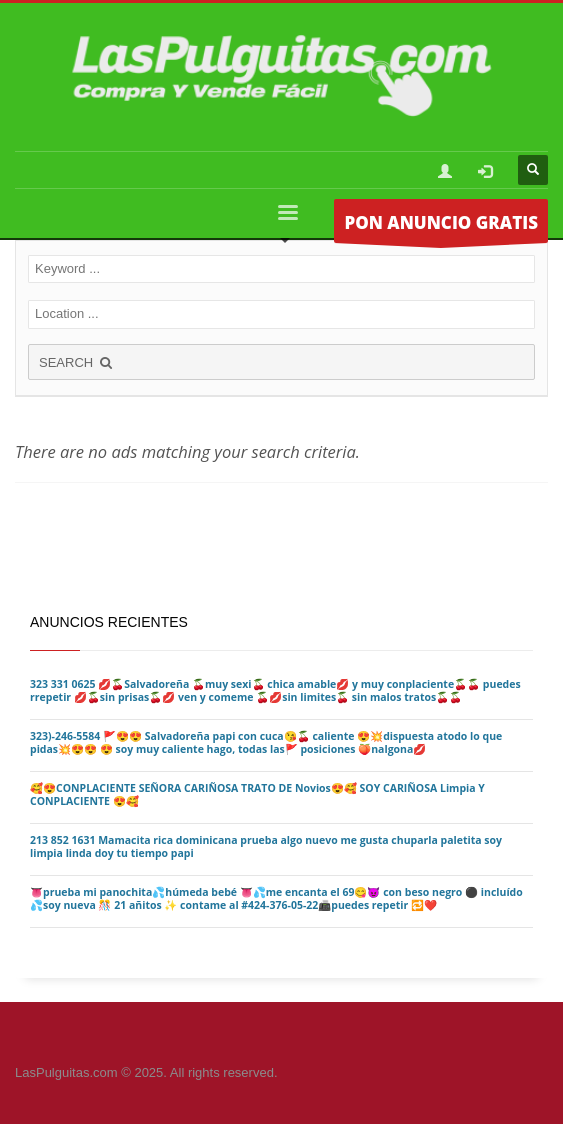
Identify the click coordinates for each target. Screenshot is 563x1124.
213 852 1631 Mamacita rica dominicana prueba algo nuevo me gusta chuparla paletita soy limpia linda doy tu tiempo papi (266, 846)
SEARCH (77, 362)
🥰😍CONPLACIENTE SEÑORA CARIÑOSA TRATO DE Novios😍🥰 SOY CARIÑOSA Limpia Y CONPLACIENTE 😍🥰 (257, 794)
